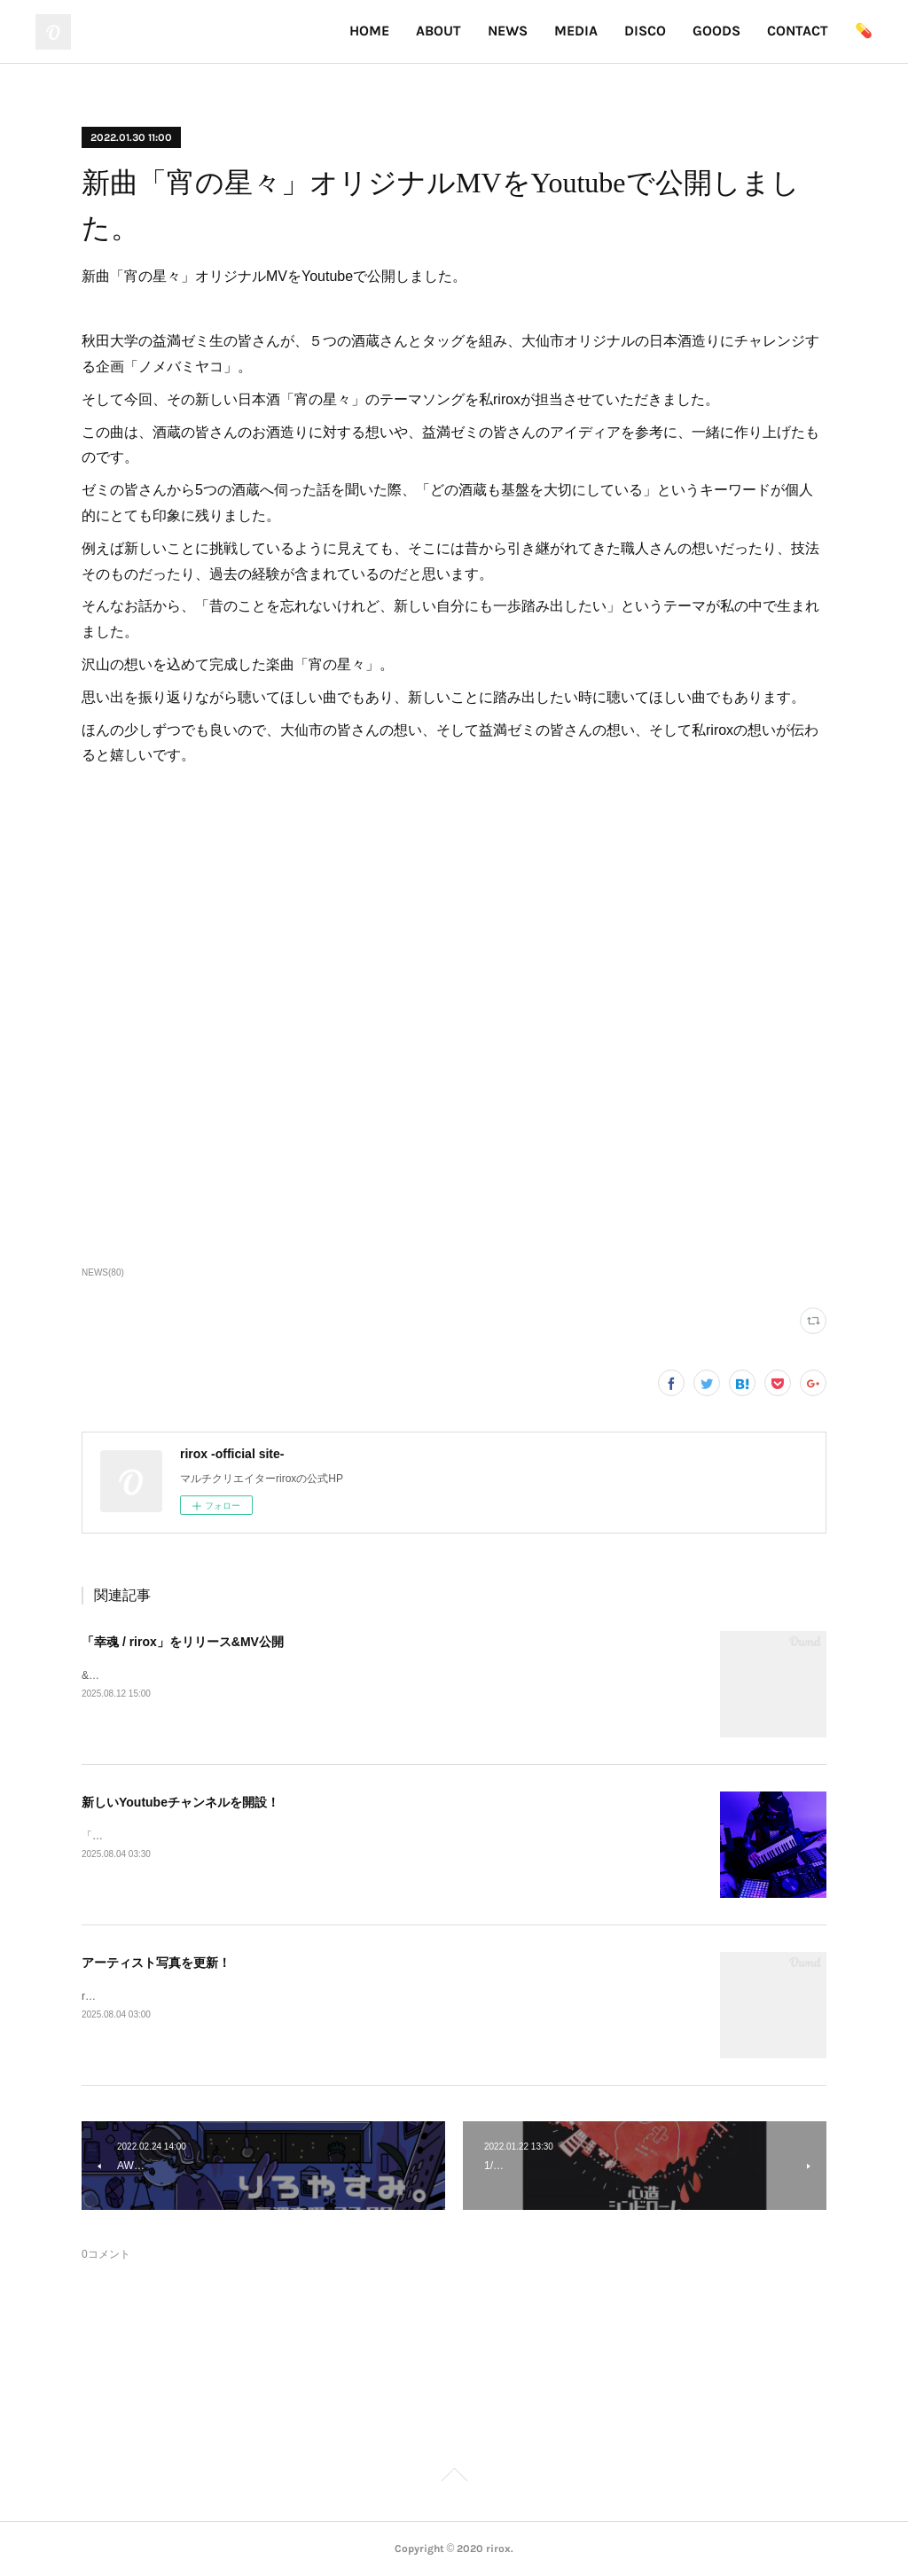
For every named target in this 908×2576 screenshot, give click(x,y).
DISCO (645, 30)
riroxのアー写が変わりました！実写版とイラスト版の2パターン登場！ (249, 1996)
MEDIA (576, 30)
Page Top (454, 2477)
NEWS (508, 30)
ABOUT (438, 30)
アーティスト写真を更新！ (156, 1962)
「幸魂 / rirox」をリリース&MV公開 (183, 1642)
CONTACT (797, 30)
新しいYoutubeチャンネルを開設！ (180, 1802)
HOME (369, 30)
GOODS (716, 30)
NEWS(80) (103, 1272)
